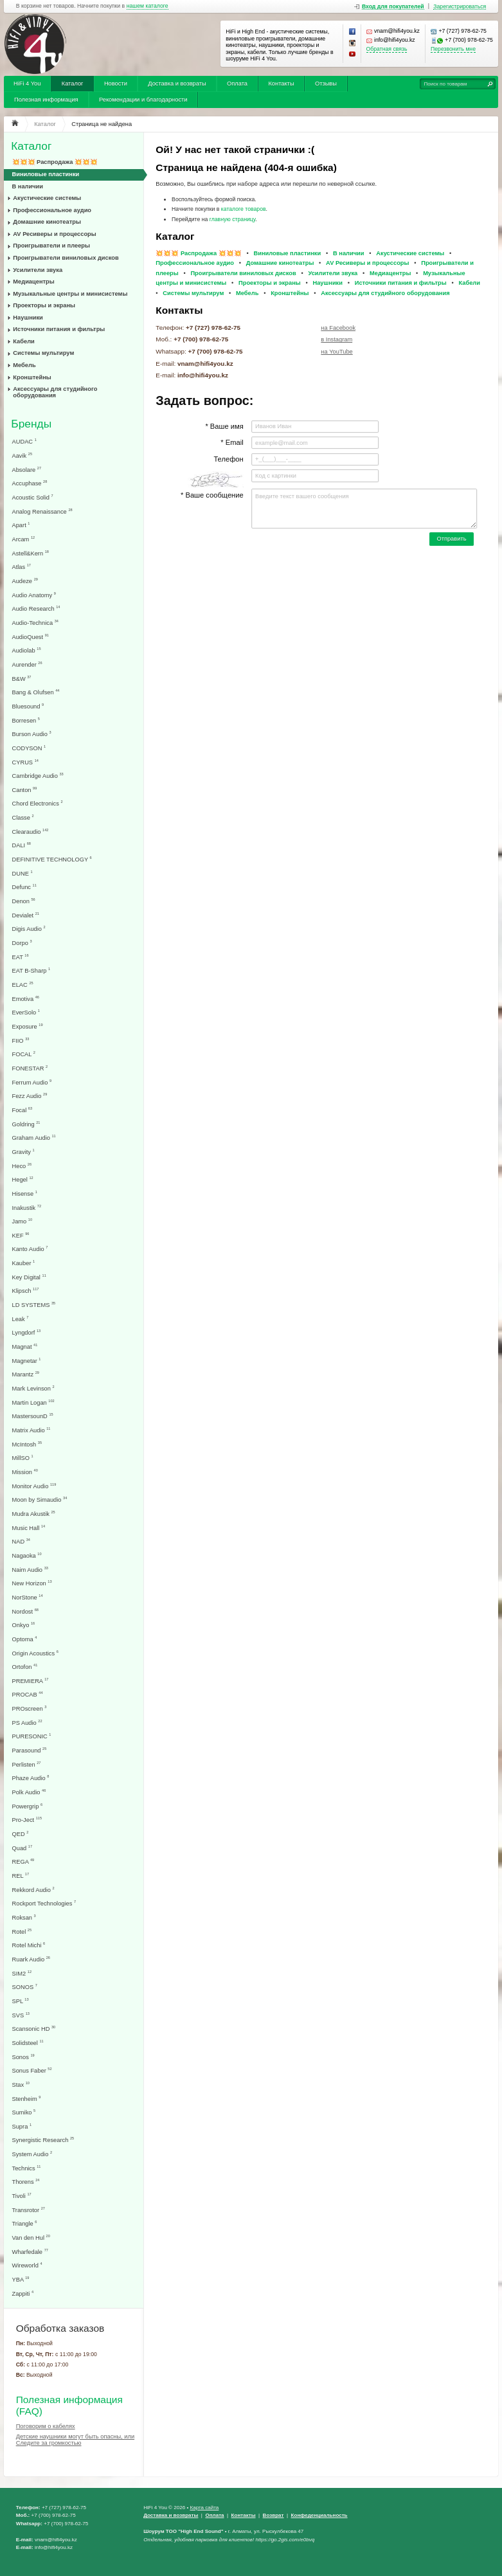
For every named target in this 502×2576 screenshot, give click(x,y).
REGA (23, 1861)
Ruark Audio (31, 1959)
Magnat (25, 1346)
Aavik (22, 455)
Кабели (24, 341)
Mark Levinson (33, 1388)
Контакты (281, 83)
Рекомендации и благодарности (143, 99)
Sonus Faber (32, 2070)
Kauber (23, 1262)
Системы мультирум (43, 353)
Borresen (26, 720)
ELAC (22, 984)
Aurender (27, 664)
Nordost (25, 1611)
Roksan (24, 1917)
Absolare (27, 469)
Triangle (24, 2223)
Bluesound (28, 706)
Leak (20, 1318)
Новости (115, 83)
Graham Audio (34, 1137)
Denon (23, 901)
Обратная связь (387, 49)
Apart (21, 524)
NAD (21, 1541)
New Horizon (32, 1583)
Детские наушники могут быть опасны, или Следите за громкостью (75, 2439)
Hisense (24, 1193)
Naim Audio (30, 1569)
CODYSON (29, 748)
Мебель (24, 365)
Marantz (25, 1374)
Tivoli (21, 2195)
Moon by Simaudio (39, 1499)
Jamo (22, 1221)
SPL (20, 2000)
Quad (22, 1847)
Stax (21, 2084)
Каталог (73, 83)
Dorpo (22, 942)
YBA (21, 2279)
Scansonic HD (34, 2028)
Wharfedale (30, 2251)
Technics (26, 2168)
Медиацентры (33, 281)
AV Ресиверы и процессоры (54, 234)
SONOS (24, 1986)
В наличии (28, 186)
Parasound (29, 1750)
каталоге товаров (243, 209)
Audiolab (26, 650)
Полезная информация (46, 99)
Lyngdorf (26, 1332)
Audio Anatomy (34, 595)
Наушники (28, 317)
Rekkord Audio (33, 1889)
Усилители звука (37, 270)
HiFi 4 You (26, 83)
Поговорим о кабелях (45, 2426)
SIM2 (22, 1973)
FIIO (21, 1040)
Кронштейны (32, 377)
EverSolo (26, 1012)
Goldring (26, 1124)
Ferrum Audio (32, 1082)
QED (20, 1833)
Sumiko (24, 2112)
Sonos (23, 2056)
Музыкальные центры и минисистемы (70, 294)
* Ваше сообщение (212, 495)
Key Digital (29, 1277)
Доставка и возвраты (177, 83)
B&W (21, 678)
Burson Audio (31, 733)
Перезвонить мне (453, 49)
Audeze (25, 580)
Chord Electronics (37, 803)
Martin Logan (33, 1402)
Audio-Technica (35, 622)
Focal (22, 1109)
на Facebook (338, 328)
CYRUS (25, 762)
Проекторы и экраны (44, 305)
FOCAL (23, 1054)
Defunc (24, 886)
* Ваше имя (224, 426)
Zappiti (23, 2293)
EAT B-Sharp (31, 970)
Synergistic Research (43, 2139)
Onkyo (23, 1624)
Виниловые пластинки (46, 174)
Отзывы (326, 83)
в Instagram (336, 339)
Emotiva (25, 998)
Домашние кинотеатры (47, 222)
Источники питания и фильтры (59, 329)
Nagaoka (27, 1555)
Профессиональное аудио (52, 210)
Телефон (228, 459)
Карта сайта (204, 2507)
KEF (21, 1235)
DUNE (22, 873)
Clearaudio (30, 831)
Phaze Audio (30, 1777)
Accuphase (30, 483)
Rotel (22, 1931)
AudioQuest (30, 636)
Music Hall (29, 1527)
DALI (21, 845)
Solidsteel (28, 2042)
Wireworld (27, 2265)
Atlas (21, 566)
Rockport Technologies (44, 1903)
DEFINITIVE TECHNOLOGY (52, 859)
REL (21, 1875)
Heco (22, 1165)
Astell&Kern (30, 553)
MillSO (22, 1457)
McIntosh (27, 1444)
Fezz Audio (30, 1095)
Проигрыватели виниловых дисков (65, 258)
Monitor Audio (34, 1486)
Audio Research (36, 608)
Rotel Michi (29, 1945)
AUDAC (24, 441)
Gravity (23, 1151)
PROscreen (29, 1708)
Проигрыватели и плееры (51, 245)
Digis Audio (29, 928)
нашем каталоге (147, 6)
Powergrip (27, 1806)
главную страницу (233, 219)
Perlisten (26, 1764)
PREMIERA (30, 1680)
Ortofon (25, 1666)
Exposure (27, 1026)
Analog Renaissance (42, 511)
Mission (25, 1471)
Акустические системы (47, 198)
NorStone (27, 1597)
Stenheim (26, 2098)
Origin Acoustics (35, 1653)
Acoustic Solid (32, 497)
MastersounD (32, 1415)
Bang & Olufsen (36, 692)
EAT (20, 956)
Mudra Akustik (33, 1513)
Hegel (22, 1179)
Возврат (273, 2515)
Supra (22, 2126)
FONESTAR (30, 1068)
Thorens (26, 2181)
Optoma (24, 1639)
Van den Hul (31, 2237)
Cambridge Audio (38, 775)
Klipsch (25, 1290)
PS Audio (27, 1722)
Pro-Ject (27, 1819)
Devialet (25, 915)
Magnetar (26, 1360)
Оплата (237, 83)
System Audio (32, 2153)
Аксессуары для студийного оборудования (55, 392)
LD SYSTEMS (34, 1304)
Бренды (31, 424)
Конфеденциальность (319, 2515)
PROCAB (27, 1694)
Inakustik (27, 1207)
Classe (23, 817)
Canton (24, 789)
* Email (231, 442)
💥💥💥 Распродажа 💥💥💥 (55, 162)
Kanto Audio (30, 1248)
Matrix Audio (31, 1430)
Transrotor (28, 2209)
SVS (21, 2015)
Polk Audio (29, 1792)
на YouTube (336, 351)
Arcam (23, 539)
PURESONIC (31, 1736)
